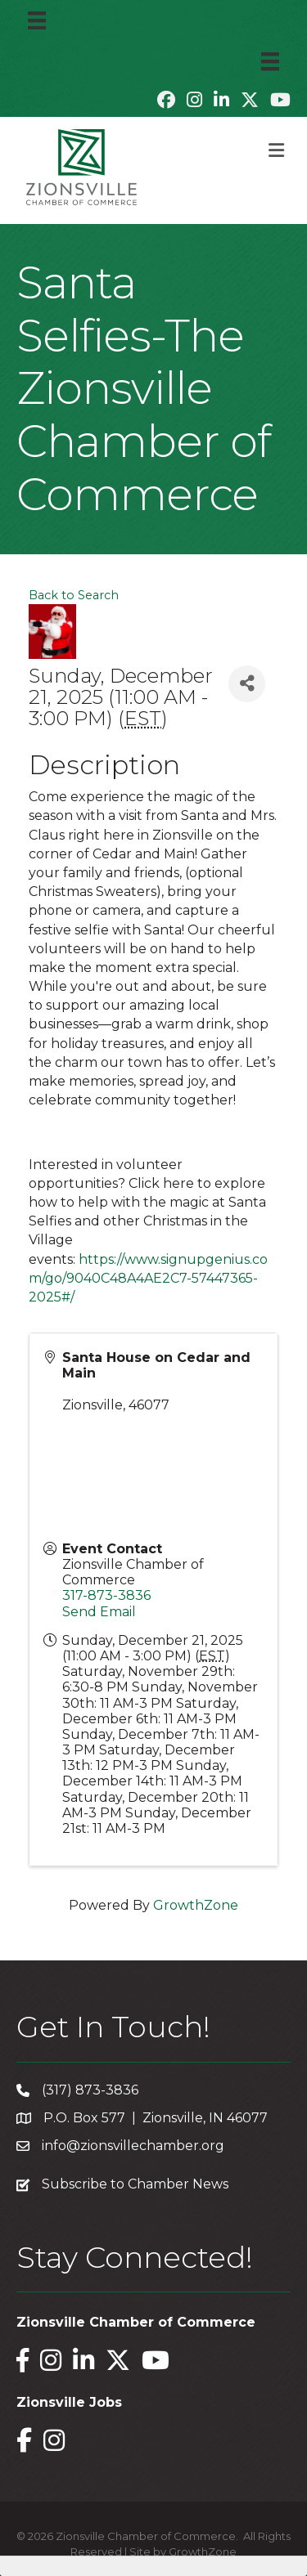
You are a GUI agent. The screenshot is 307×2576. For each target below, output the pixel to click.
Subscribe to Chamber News (135, 2184)
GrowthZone (195, 1905)
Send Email (99, 1612)
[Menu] (36, 20)
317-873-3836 (106, 1595)
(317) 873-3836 (90, 2090)
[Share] (246, 683)
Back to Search (74, 595)
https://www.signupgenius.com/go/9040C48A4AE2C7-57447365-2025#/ (148, 1278)
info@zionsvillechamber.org (133, 2145)
